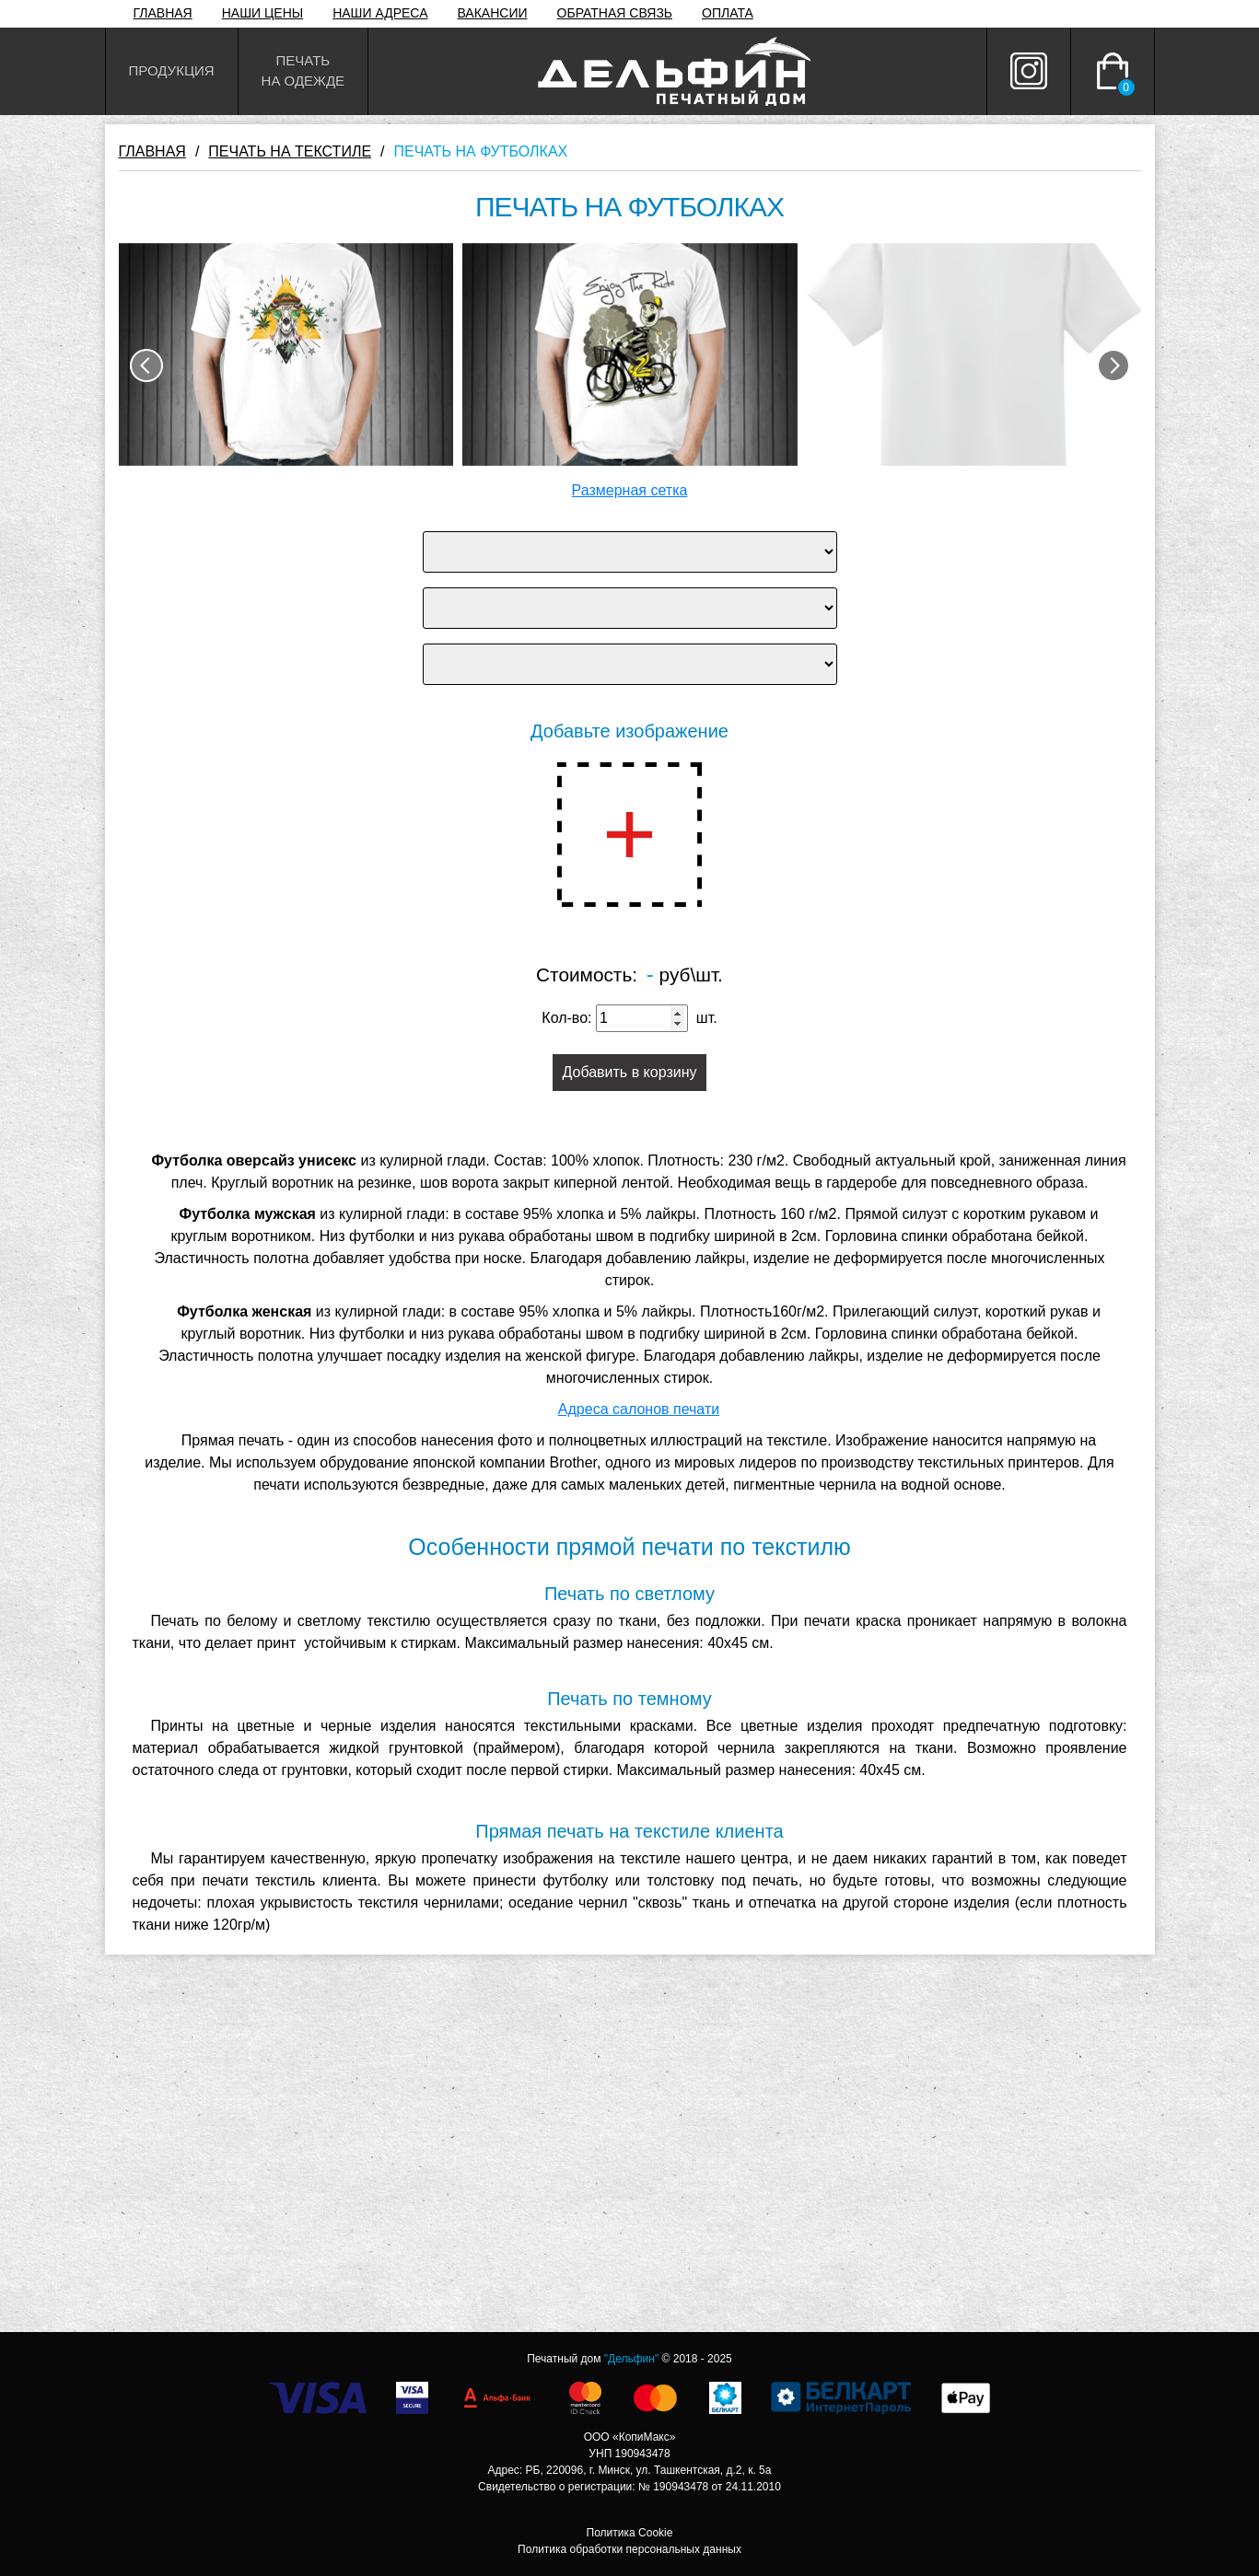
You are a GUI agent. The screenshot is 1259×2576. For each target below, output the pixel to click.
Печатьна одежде (303, 70)
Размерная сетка (630, 490)
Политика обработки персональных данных (629, 2549)
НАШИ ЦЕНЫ (262, 13)
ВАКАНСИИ (493, 13)
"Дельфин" (631, 2358)
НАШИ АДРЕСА (379, 13)
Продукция (172, 70)
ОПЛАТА (727, 13)
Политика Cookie (630, 2532)
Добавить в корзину (629, 1072)
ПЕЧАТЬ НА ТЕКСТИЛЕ (289, 151)
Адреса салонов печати (638, 1409)
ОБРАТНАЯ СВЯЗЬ (614, 13)
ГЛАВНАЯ (163, 13)
